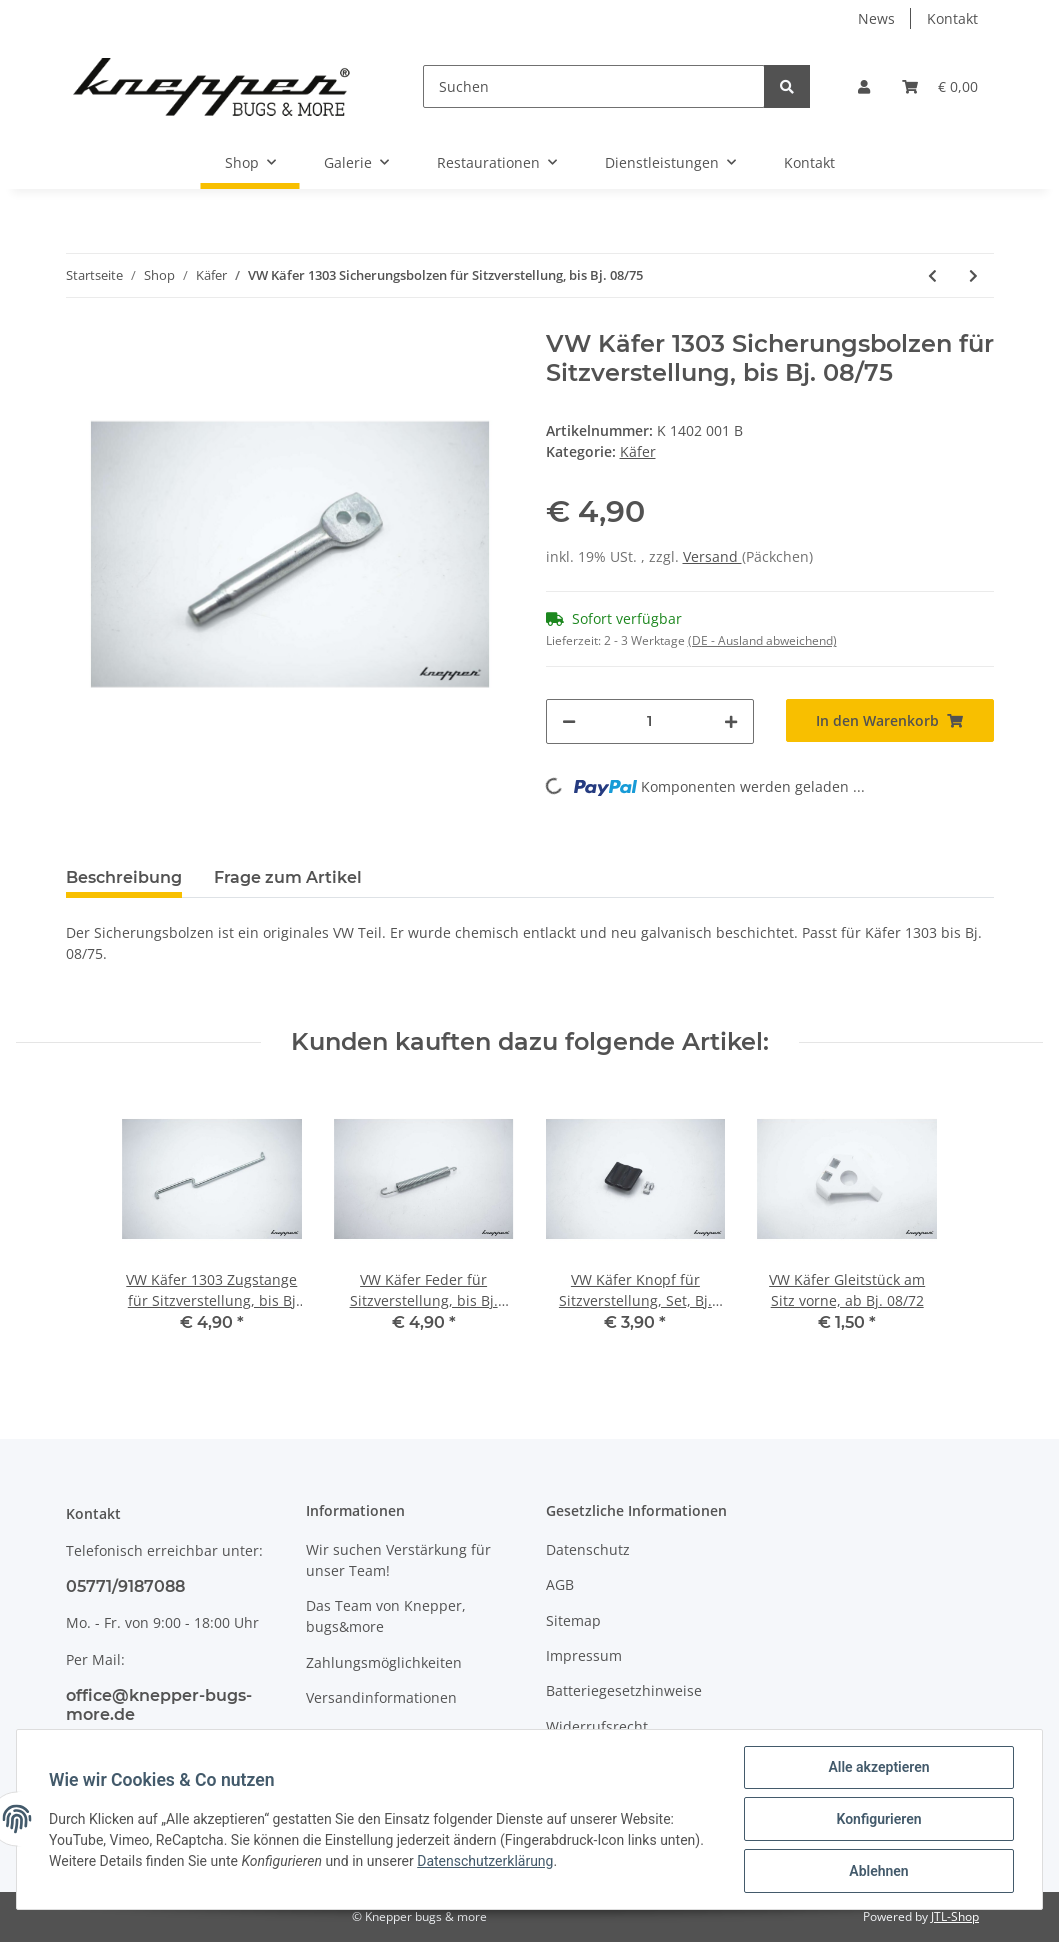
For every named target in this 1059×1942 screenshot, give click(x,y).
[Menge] (650, 721)
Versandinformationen (381, 1697)
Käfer (638, 451)
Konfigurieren (878, 1819)
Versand (712, 556)
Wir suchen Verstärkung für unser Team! (398, 1560)
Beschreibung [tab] (124, 877)
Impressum (584, 1655)
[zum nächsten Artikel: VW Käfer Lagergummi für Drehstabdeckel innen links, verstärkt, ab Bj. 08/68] (973, 275)
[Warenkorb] (940, 86)
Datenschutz (588, 1549)
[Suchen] (593, 86)
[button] (864, 86)
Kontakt (952, 18)
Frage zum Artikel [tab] (288, 877)
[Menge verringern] (569, 721)
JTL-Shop (955, 1916)
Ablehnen (878, 1871)
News (876, 18)
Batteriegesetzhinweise (624, 1690)
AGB (560, 1584)
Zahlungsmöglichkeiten (384, 1662)
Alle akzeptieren (878, 1767)
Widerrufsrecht (597, 1726)
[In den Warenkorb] (890, 720)
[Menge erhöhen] (731, 721)
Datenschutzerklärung (485, 1861)
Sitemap (573, 1620)
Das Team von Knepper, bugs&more (386, 1616)
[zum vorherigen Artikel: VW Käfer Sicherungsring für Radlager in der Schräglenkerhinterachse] (932, 275)
